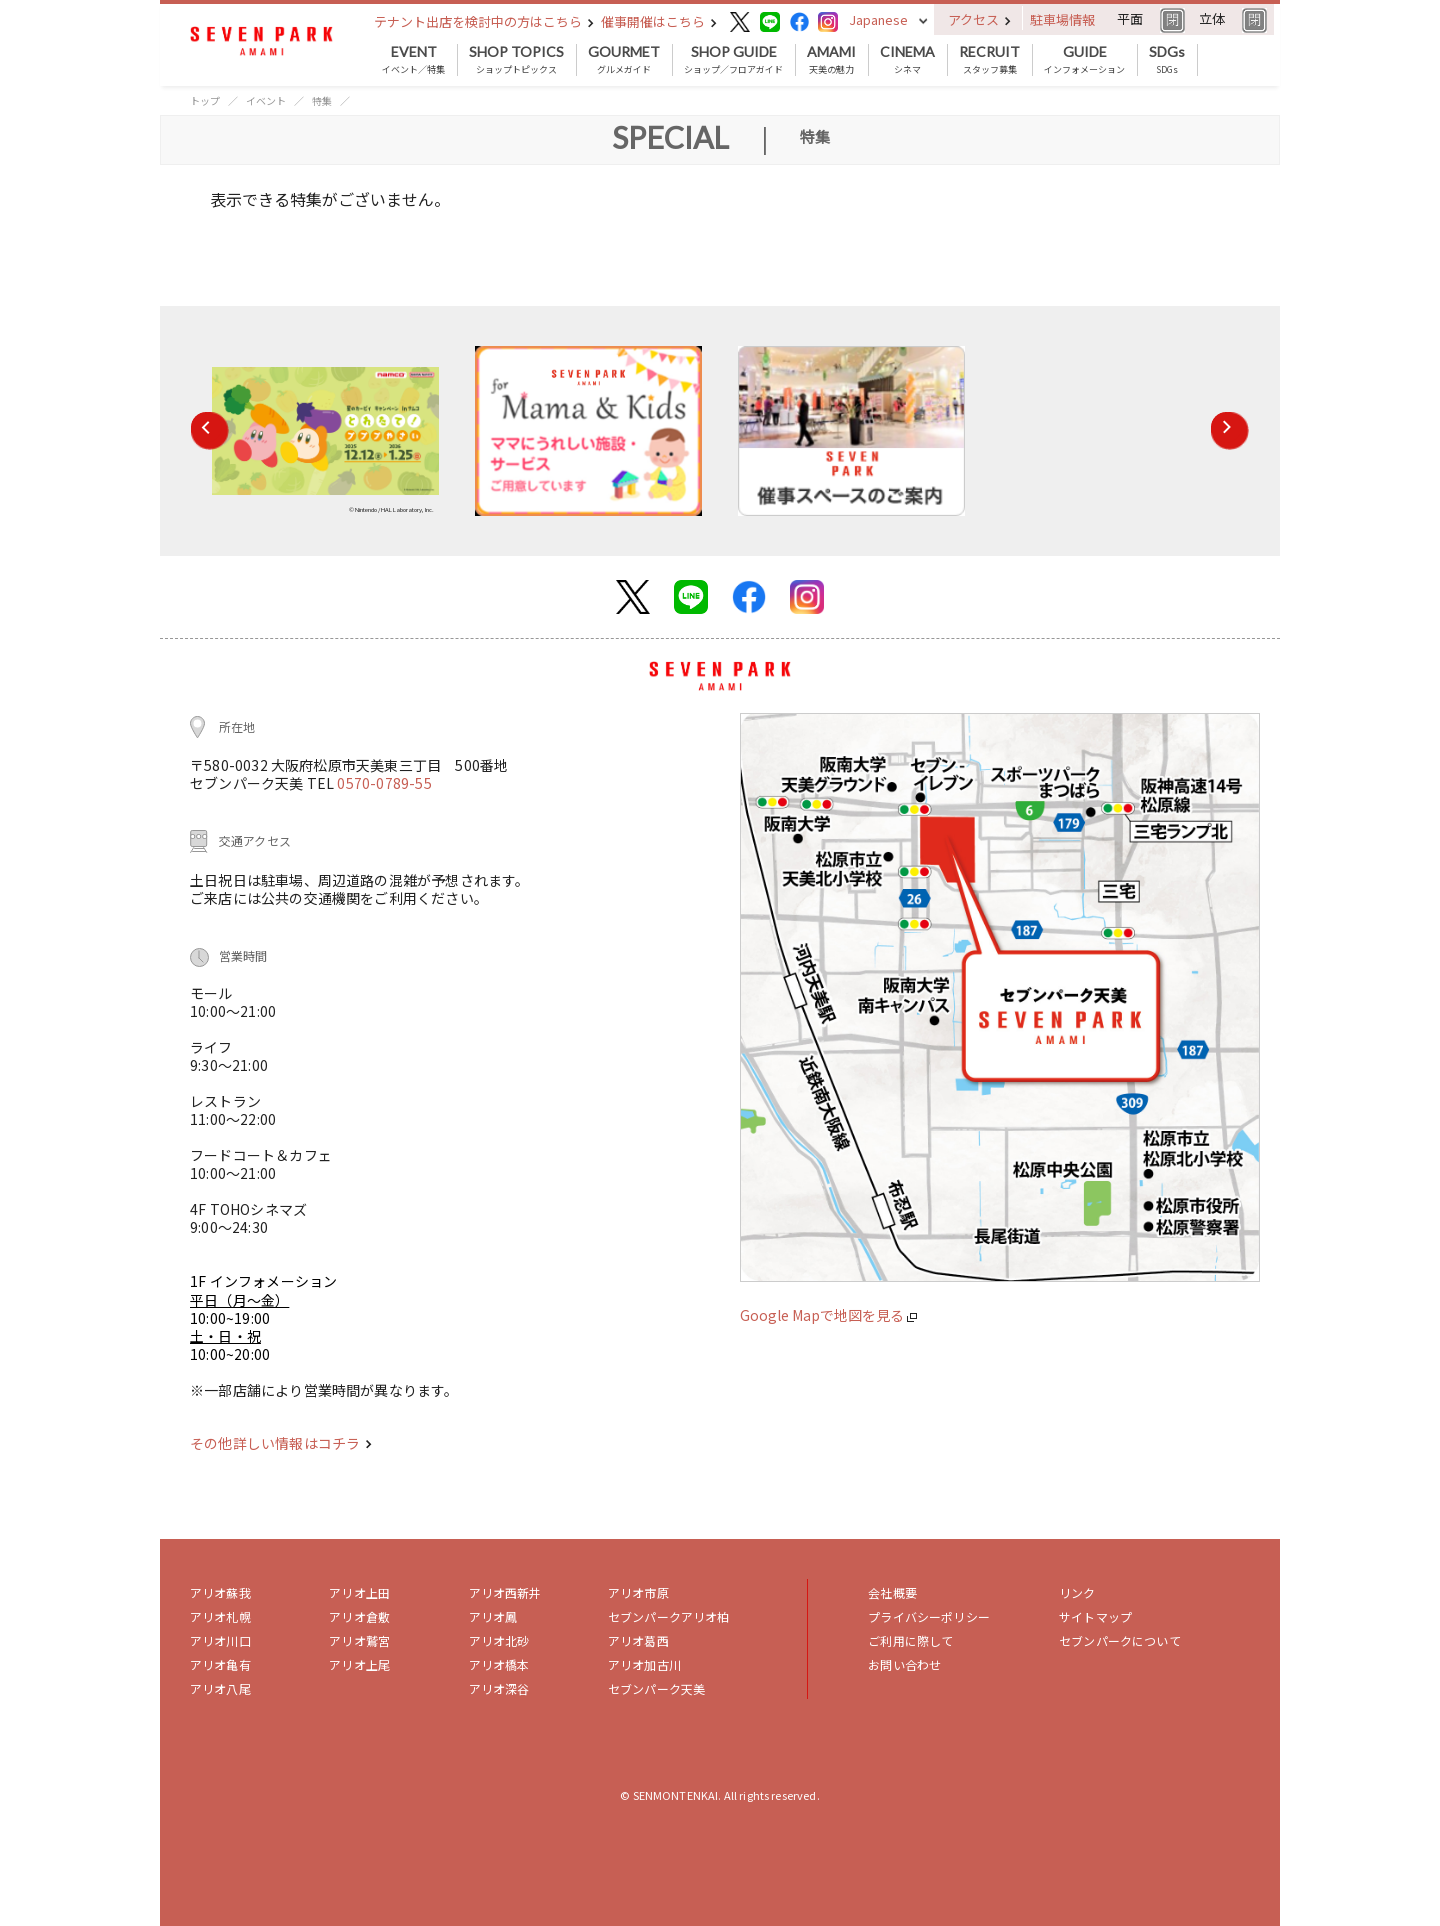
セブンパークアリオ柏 (669, 1616)
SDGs (1167, 60)
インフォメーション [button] (1084, 60)
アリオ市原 (638, 1592)
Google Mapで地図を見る (828, 1315)
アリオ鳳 (493, 1616)
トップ (205, 100)
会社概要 (892, 1592)
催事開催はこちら (659, 21)
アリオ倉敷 (359, 1616)
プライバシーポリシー (929, 1616)
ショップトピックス (516, 60)
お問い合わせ (904, 1664)
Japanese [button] (878, 19)
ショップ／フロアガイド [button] (733, 60)
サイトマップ (1095, 1616)
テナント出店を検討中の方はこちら (484, 21)
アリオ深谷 (499, 1688)
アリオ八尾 (220, 1688)
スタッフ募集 (989, 60)
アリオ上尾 (359, 1664)
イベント (266, 100)
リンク (1077, 1592)
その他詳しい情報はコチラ (281, 1443)
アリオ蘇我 (220, 1592)
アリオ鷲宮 (359, 1640)
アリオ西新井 (505, 1592)
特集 (322, 100)
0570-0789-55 (384, 783)
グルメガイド (624, 60)
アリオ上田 (359, 1592)
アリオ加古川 (644, 1664)
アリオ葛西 (638, 1640)
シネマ (907, 60)
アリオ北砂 (499, 1640)
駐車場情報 (1062, 19)
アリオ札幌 (220, 1616)
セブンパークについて (1120, 1640)
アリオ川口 (220, 1640)
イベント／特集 (413, 60)
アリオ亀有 (220, 1664)
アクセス (979, 19)
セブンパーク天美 (656, 1688)
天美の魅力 (831, 60)
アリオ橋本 (499, 1664)
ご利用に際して (910, 1640)
